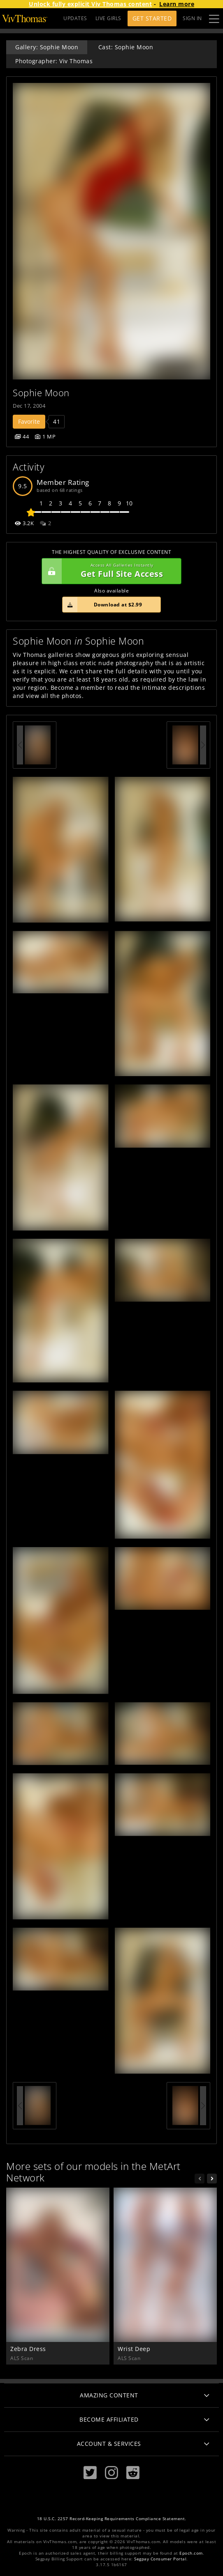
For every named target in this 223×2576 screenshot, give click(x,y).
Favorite (29, 421)
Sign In (192, 18)
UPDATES (75, 18)
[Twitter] (90, 2472)
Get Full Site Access (109, 571)
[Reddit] (132, 2472)
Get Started (152, 18)
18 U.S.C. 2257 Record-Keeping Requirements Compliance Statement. (111, 2518)
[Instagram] (111, 2472)
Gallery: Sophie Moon (46, 47)
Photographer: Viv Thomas (54, 61)
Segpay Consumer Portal (160, 2559)
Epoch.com (191, 2553)
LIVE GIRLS (108, 18)
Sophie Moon (41, 392)
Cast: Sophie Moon (125, 47)
